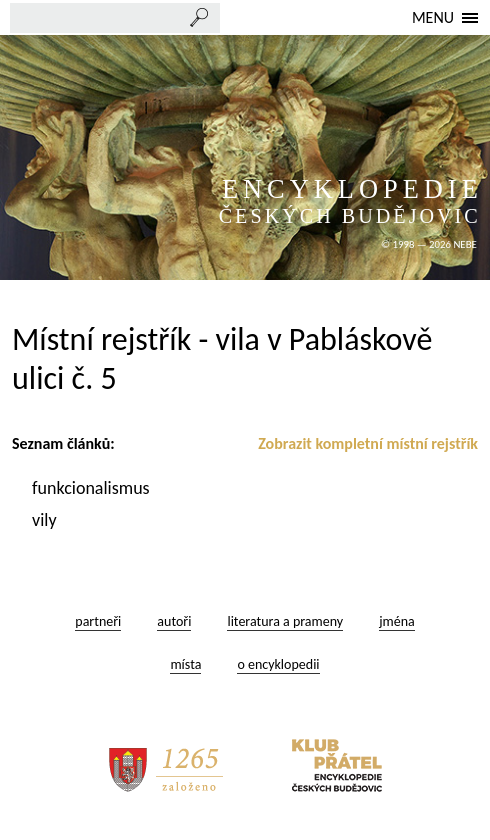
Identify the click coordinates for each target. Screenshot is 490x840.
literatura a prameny (285, 621)
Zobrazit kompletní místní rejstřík (368, 443)
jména (397, 621)
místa (185, 664)
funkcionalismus (93, 488)
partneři (98, 621)
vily (46, 520)
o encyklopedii (278, 664)
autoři (174, 621)
